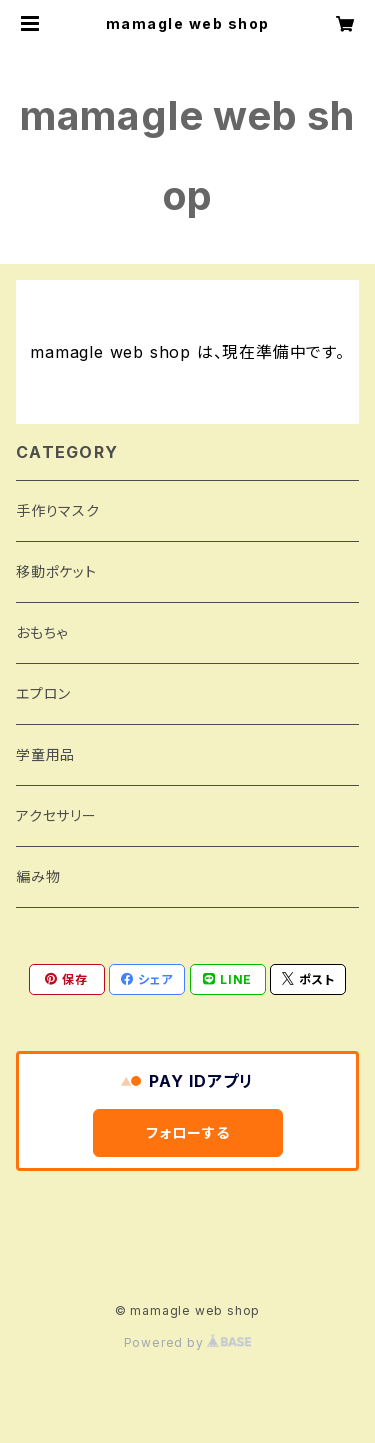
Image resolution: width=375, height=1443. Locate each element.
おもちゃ (42, 632)
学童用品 (45, 754)
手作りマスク (58, 510)
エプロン (43, 693)
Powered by (188, 1342)
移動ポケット (56, 571)
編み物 (38, 876)
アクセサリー (56, 815)
